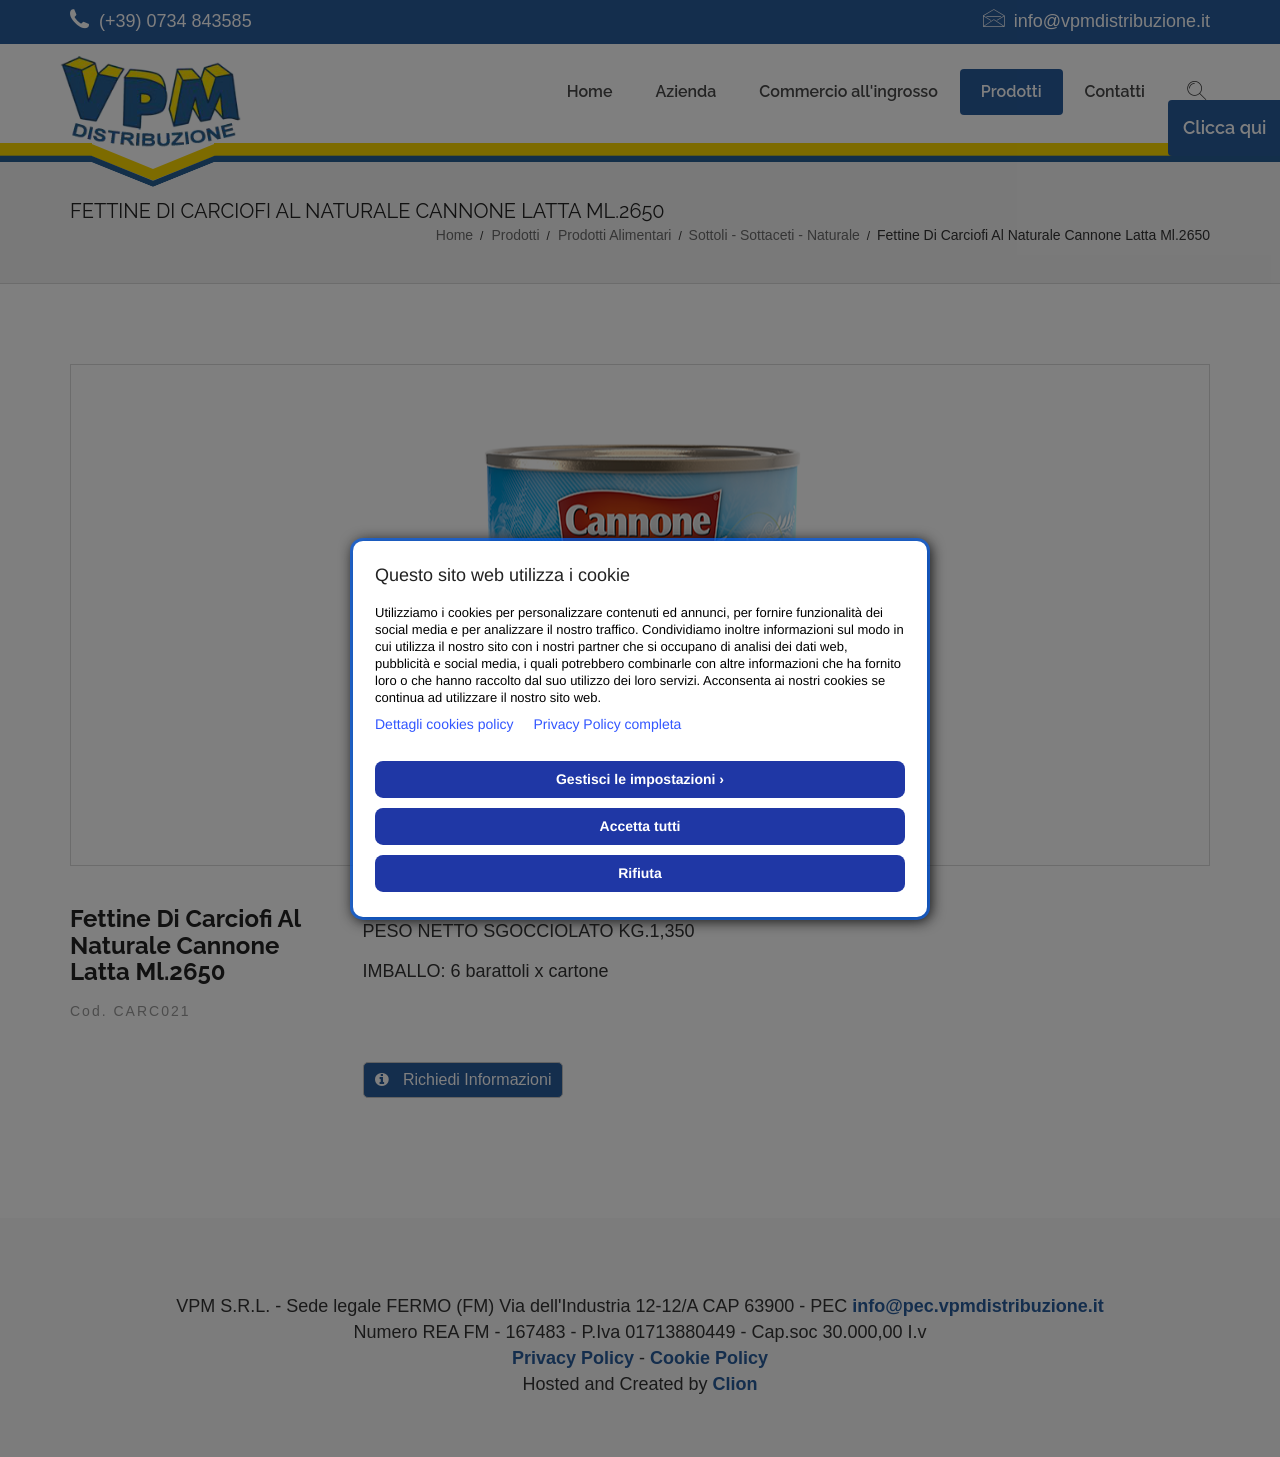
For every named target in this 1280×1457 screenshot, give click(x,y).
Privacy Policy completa (608, 724)
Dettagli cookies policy (444, 724)
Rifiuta (640, 873)
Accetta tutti (640, 826)
